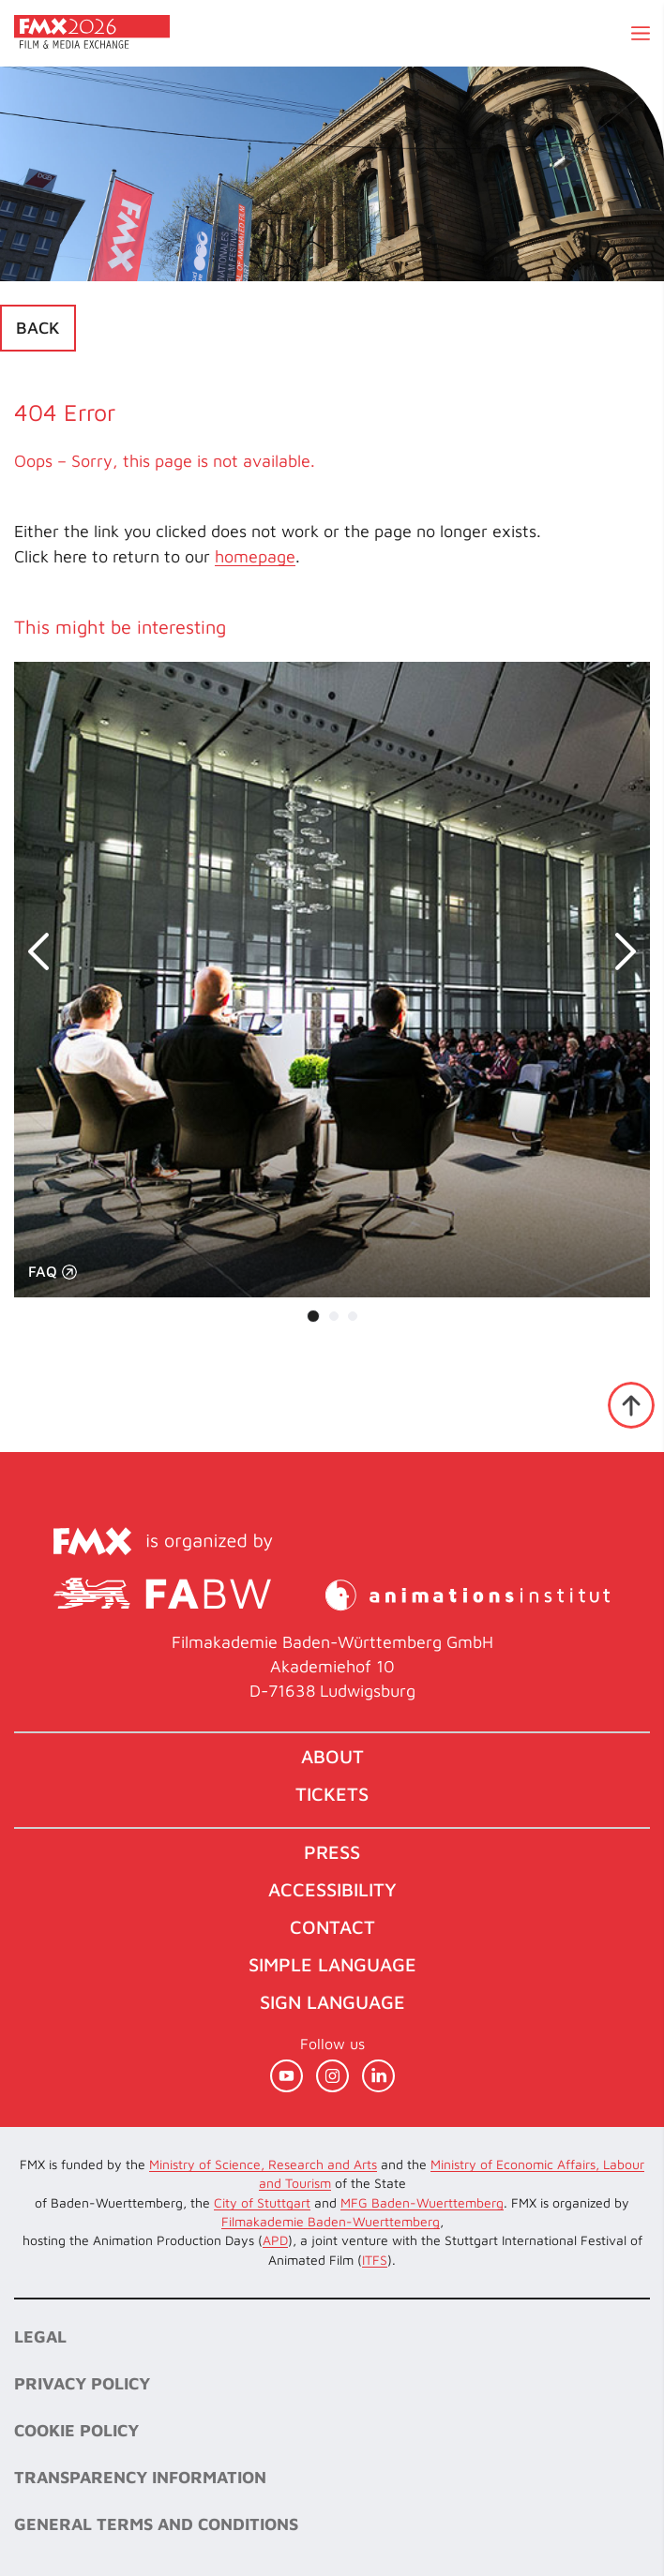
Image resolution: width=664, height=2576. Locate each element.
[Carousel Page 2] (334, 1316)
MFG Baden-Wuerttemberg (422, 2202)
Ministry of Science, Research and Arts (263, 2164)
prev (47, 951)
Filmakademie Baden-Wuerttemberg (330, 2221)
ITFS (374, 2260)
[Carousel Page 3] (352, 1316)
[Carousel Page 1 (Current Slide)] (313, 1316)
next (617, 951)
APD (275, 2240)
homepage (255, 556)
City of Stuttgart (262, 2202)
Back (38, 327)
